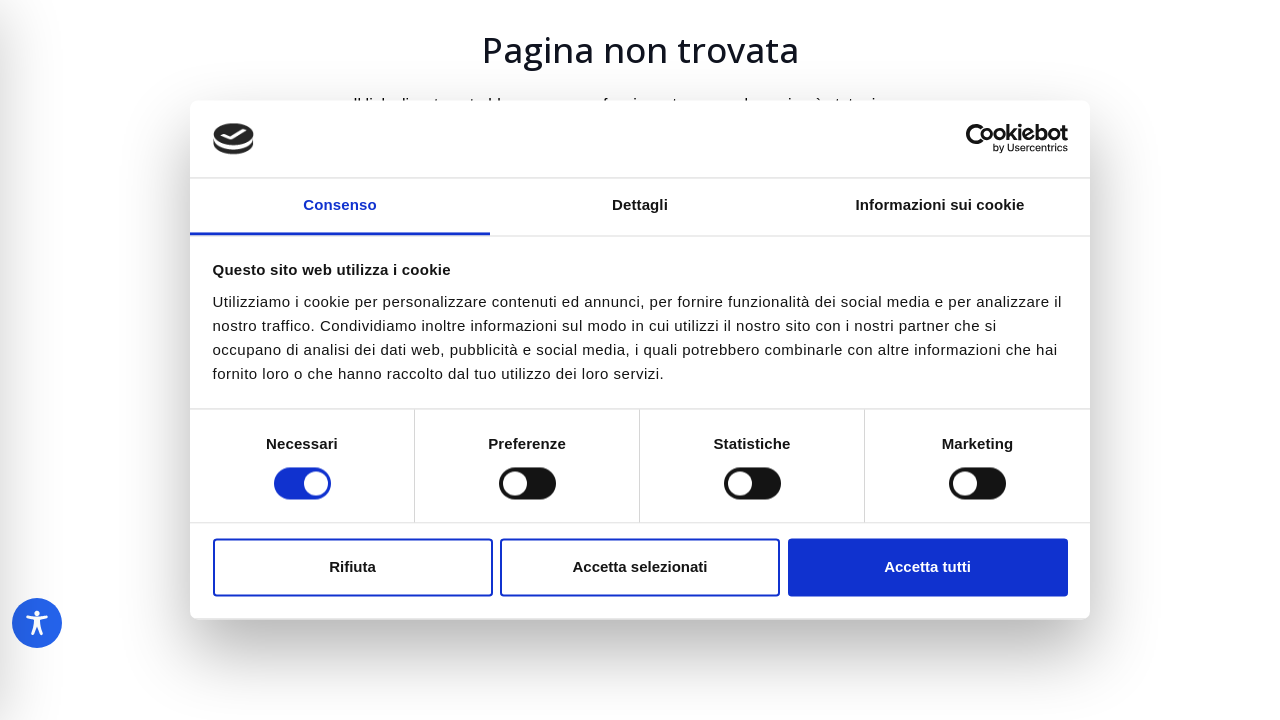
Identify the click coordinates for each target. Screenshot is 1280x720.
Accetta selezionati (639, 566)
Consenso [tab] (339, 204)
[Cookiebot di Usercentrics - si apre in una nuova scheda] (980, 139)
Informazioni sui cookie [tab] (940, 204)
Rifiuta (352, 566)
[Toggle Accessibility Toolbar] (37, 623)
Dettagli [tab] (640, 204)
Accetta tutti (927, 566)
